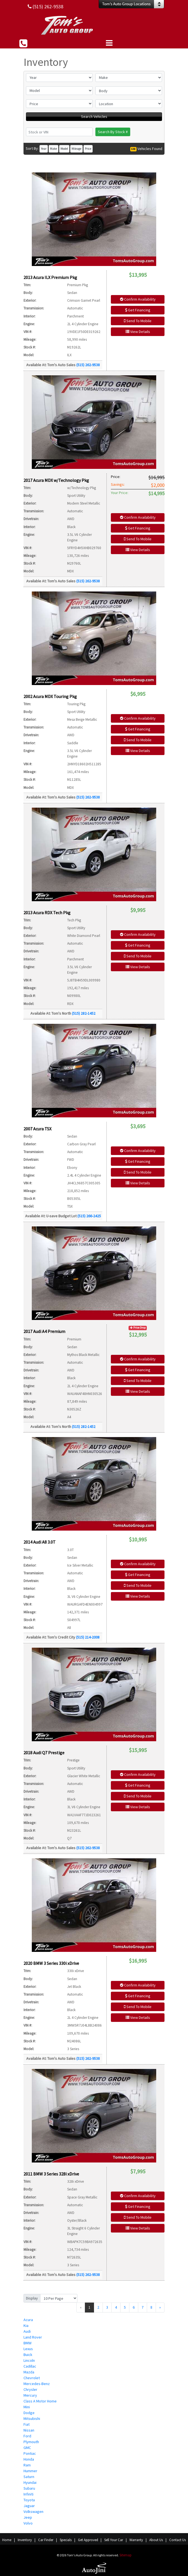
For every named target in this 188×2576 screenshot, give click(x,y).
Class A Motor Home (40, 2401)
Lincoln (29, 2360)
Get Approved (88, 2540)
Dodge (29, 2412)
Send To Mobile (138, 320)
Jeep (28, 2517)
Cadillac (30, 2366)
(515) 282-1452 (83, 1013)
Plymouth (31, 2441)
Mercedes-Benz (37, 2383)
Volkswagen (33, 2511)
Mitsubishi (32, 2418)
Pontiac (30, 2453)
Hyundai (30, 2482)
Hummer (30, 2470)
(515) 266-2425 (89, 1215)
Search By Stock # (113, 131)
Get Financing (137, 310)
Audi (27, 2331)
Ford (27, 2435)
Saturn (29, 2476)
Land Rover (33, 2337)
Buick (28, 2354)
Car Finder (45, 2540)
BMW (28, 2342)
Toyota (29, 2499)
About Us (156, 2540)
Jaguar (29, 2505)
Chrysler (30, 2389)
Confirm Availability (138, 299)
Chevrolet (32, 2377)
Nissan (29, 2430)
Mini (27, 2406)
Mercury (30, 2395)
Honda (29, 2459)
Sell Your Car (113, 2540)
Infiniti (28, 2494)
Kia (26, 2325)
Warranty (136, 2540)
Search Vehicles (94, 116)
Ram (27, 2465)
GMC (27, 2447)
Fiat (27, 2424)
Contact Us (177, 2540)
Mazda (29, 2372)
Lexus (28, 2348)
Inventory (25, 2540)
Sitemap (125, 2555)
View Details (138, 331)
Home (6, 2540)
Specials (66, 2540)
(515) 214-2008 (88, 1637)
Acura (28, 2319)
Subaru (29, 2488)
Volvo (28, 2523)
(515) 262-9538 (88, 364)
